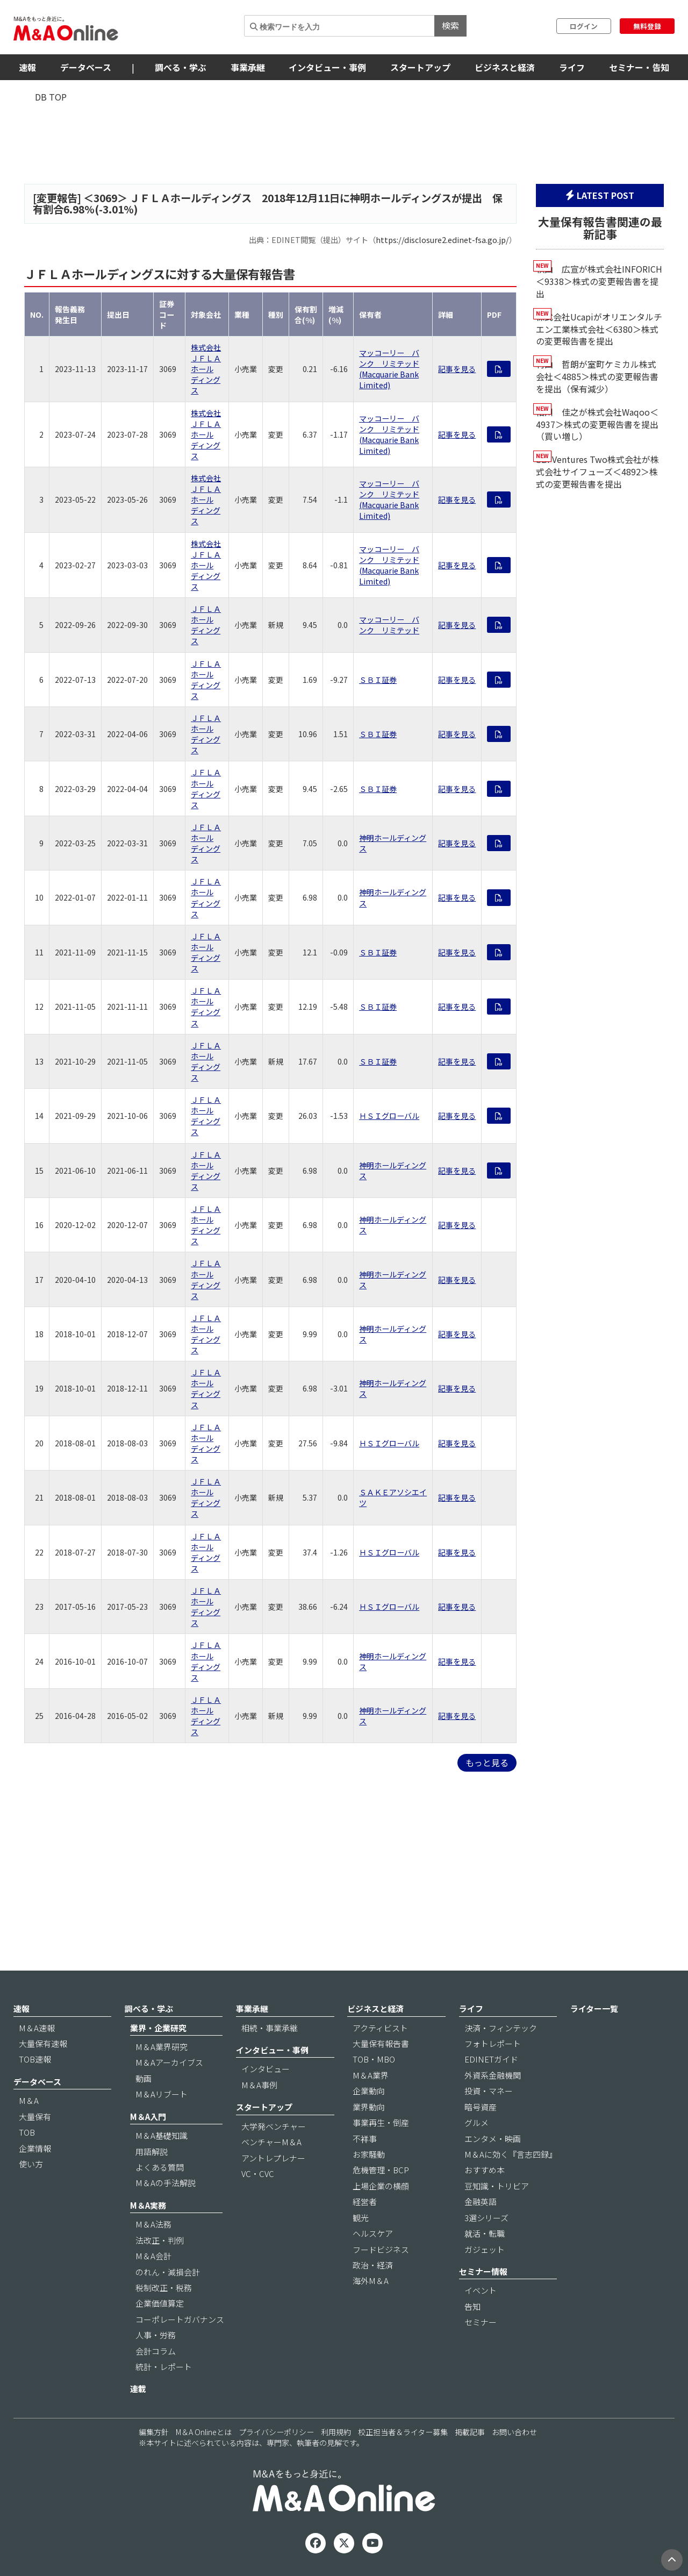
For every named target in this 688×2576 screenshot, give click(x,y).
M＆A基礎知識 (161, 2135)
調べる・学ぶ (180, 67)
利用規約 (336, 2432)
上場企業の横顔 (381, 2186)
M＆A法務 (153, 2224)
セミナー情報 (483, 2271)
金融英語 (480, 2201)
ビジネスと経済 (505, 67)
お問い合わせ (514, 2432)
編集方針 (154, 2432)
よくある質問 (159, 2167)
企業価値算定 (159, 2303)
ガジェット (484, 2249)
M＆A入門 (148, 2116)
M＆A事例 (259, 2084)
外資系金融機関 (492, 2075)
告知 (472, 2306)
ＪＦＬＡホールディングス (206, 624)
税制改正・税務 (163, 2287)
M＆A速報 (37, 2027)
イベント (480, 2290)
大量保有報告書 (381, 2043)
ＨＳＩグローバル (389, 1115)
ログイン (584, 26)
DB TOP (51, 96)
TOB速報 (35, 2059)
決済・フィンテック (500, 2027)
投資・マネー (488, 2090)
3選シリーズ (486, 2217)
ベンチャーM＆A (271, 2141)
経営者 (365, 2201)
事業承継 (248, 67)
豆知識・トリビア (496, 2186)
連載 (138, 2388)
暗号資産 (480, 2107)
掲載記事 (470, 2432)
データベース (85, 67)
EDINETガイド (491, 2059)
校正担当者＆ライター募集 (403, 2432)
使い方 (31, 2164)
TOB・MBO (374, 2059)
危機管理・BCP (381, 2169)
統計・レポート (163, 2366)
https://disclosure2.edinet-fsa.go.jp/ (442, 239)
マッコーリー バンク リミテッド (389, 625)
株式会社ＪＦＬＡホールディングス (206, 369)
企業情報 (35, 2148)
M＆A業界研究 (161, 2046)
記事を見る (457, 368)
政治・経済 (373, 2265)
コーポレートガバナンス (179, 2319)
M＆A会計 (153, 2255)
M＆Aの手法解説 (165, 2182)
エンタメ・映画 (492, 2138)
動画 (143, 2078)
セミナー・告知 (639, 67)
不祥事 (365, 2138)
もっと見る (486, 1762)
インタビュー (265, 2068)
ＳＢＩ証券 (378, 679)
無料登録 (647, 26)
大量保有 (35, 2116)
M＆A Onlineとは (204, 2432)
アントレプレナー (273, 2158)
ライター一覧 (594, 2008)
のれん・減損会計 (167, 2272)
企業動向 (369, 2090)
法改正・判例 (159, 2240)
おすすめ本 (484, 2169)
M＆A (29, 2100)
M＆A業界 (371, 2075)
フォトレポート (492, 2043)
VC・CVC (257, 2173)
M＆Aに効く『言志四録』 (510, 2154)
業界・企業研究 (158, 2027)
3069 (105, 197)
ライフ (572, 67)
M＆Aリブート (161, 2094)
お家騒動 (369, 2154)
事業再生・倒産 (381, 2122)
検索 (450, 25)
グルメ (476, 2122)
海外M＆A (371, 2280)
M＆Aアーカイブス (169, 2062)
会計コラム (155, 2351)
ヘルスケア (373, 2233)
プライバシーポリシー (276, 2432)
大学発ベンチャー (273, 2126)
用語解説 (151, 2151)
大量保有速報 (43, 2043)
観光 (361, 2217)
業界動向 (369, 2107)
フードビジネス (381, 2249)
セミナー (480, 2322)
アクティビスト (380, 2027)
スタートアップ (420, 67)
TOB (27, 2132)
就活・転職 (484, 2233)
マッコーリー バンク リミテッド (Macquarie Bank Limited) (389, 368)
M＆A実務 (148, 2205)
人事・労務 (155, 2334)
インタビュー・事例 (327, 67)
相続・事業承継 (269, 2027)
